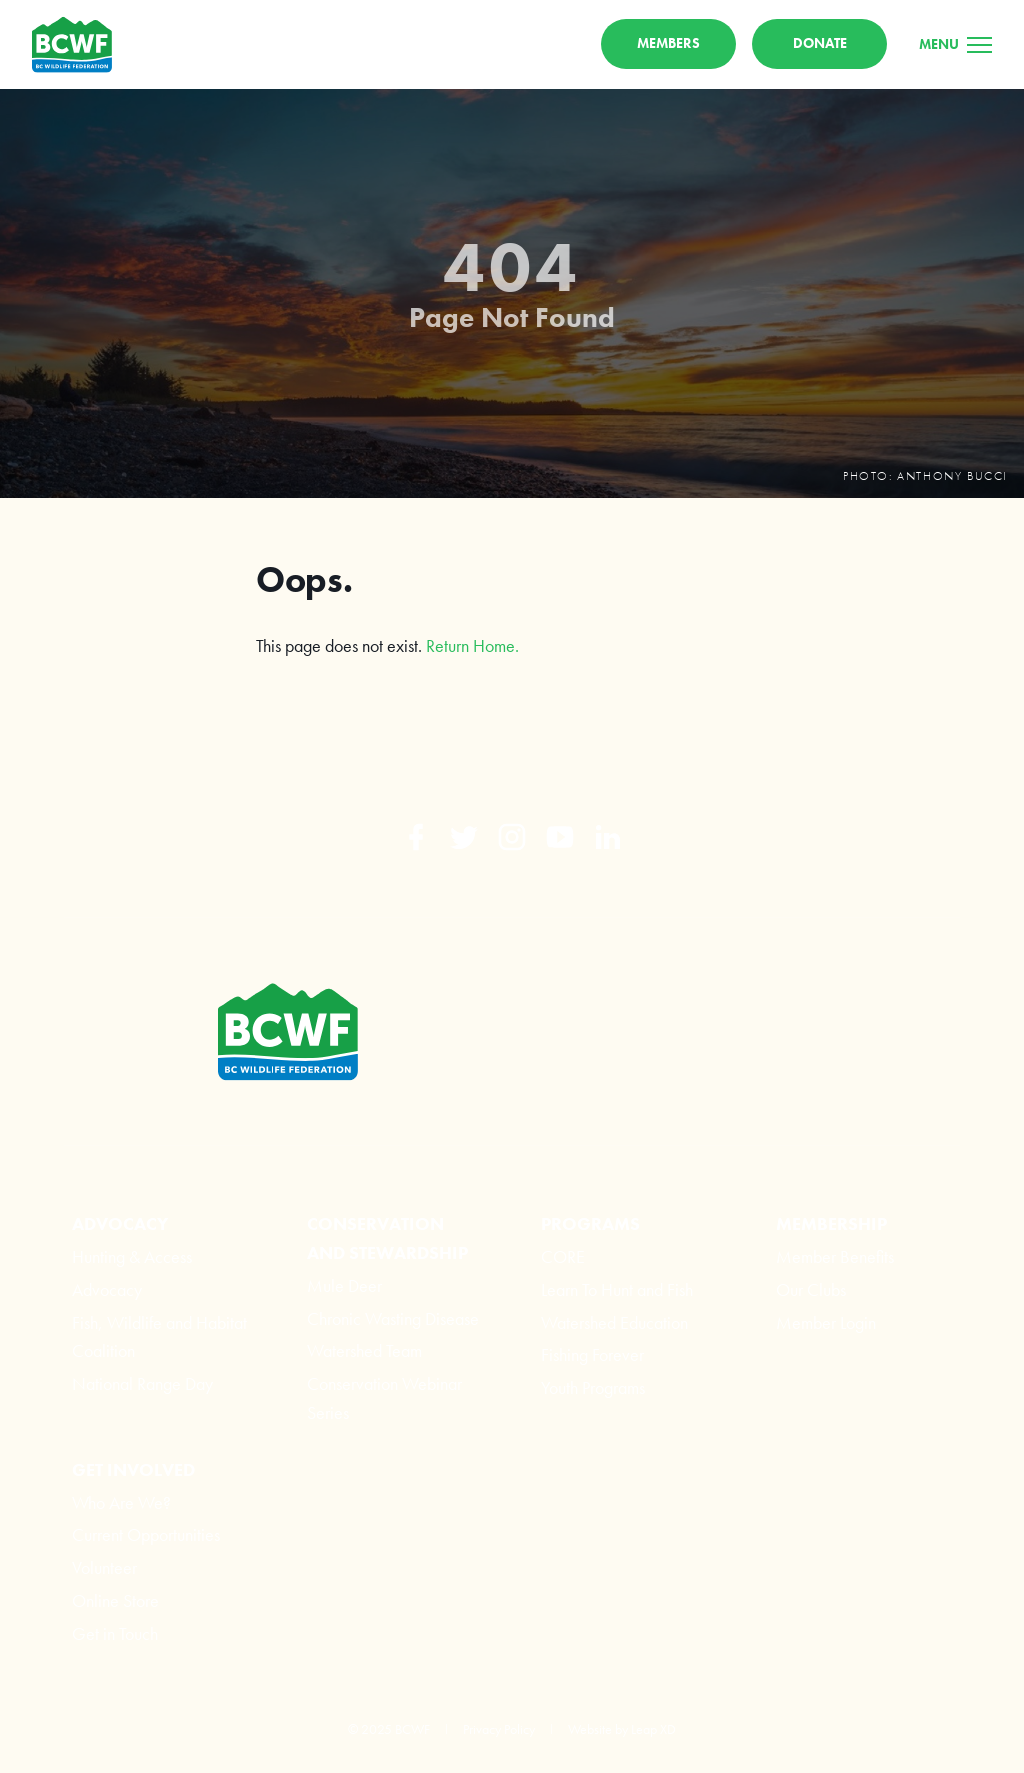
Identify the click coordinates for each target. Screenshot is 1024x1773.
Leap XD (653, 1729)
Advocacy (107, 1289)
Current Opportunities (146, 1534)
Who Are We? (121, 1502)
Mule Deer (344, 1285)
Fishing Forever (592, 1354)
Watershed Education (614, 1322)
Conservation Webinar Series (384, 1398)
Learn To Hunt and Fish (617, 1289)
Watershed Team (364, 1350)
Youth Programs (593, 1387)
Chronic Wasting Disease (393, 1318)
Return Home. (472, 645)
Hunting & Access (132, 1256)
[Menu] (955, 44)
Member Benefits (835, 1256)
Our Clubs (811, 1289)
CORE (563, 1256)
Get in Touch (115, 1633)
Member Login (826, 1322)
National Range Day (142, 1383)
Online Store (115, 1600)
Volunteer (104, 1567)
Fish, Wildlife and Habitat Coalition (159, 1337)
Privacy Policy (499, 1729)
